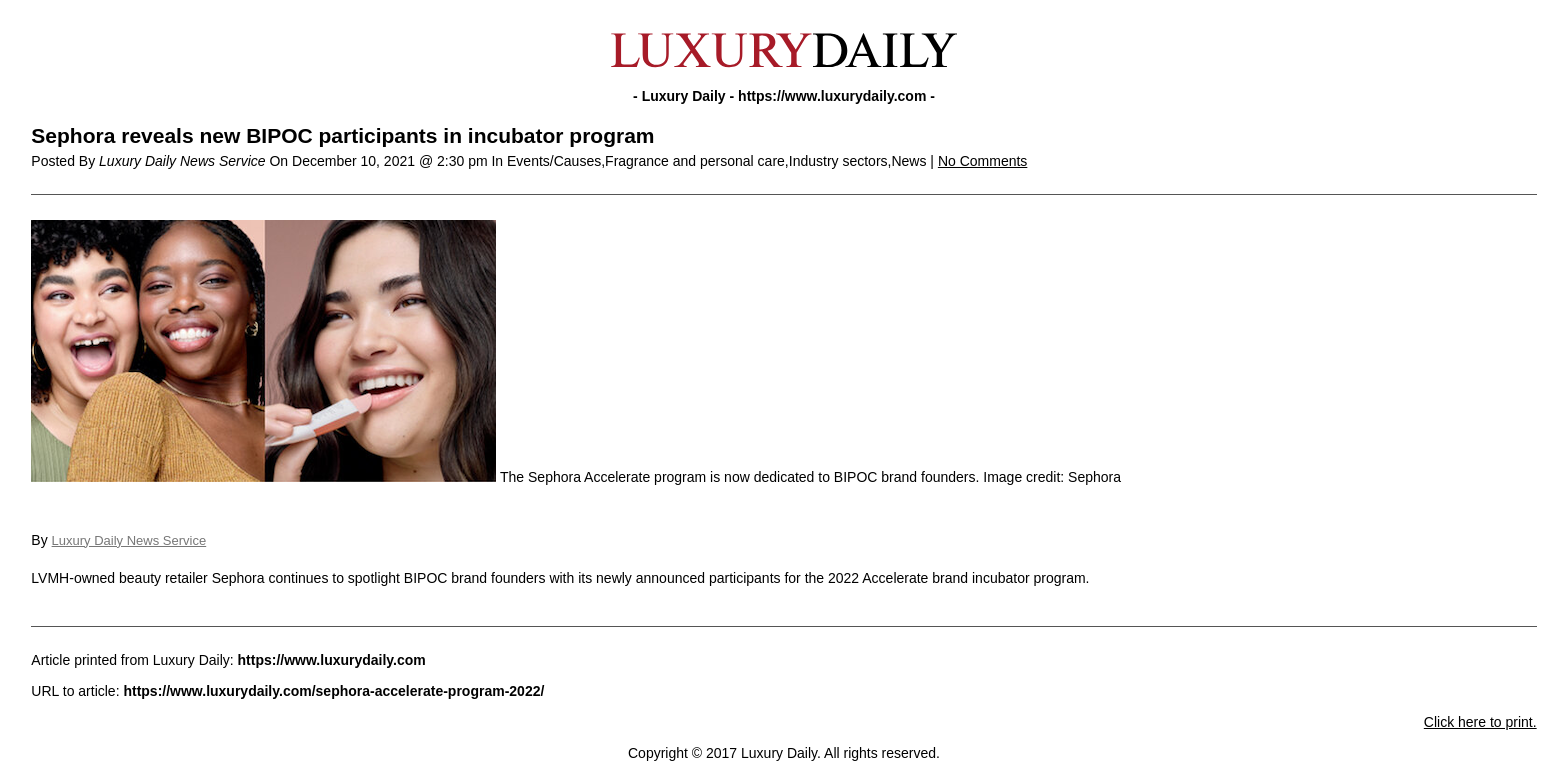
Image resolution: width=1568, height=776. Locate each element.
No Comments (982, 161)
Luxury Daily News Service (129, 540)
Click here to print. (1480, 722)
